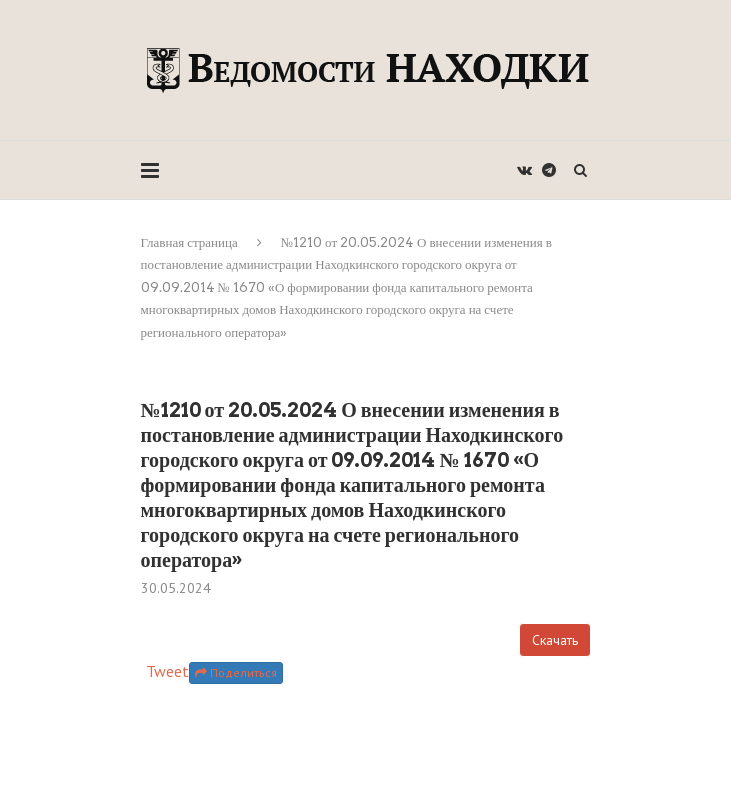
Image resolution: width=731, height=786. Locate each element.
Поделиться (236, 672)
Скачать (555, 640)
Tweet (167, 671)
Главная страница (189, 242)
